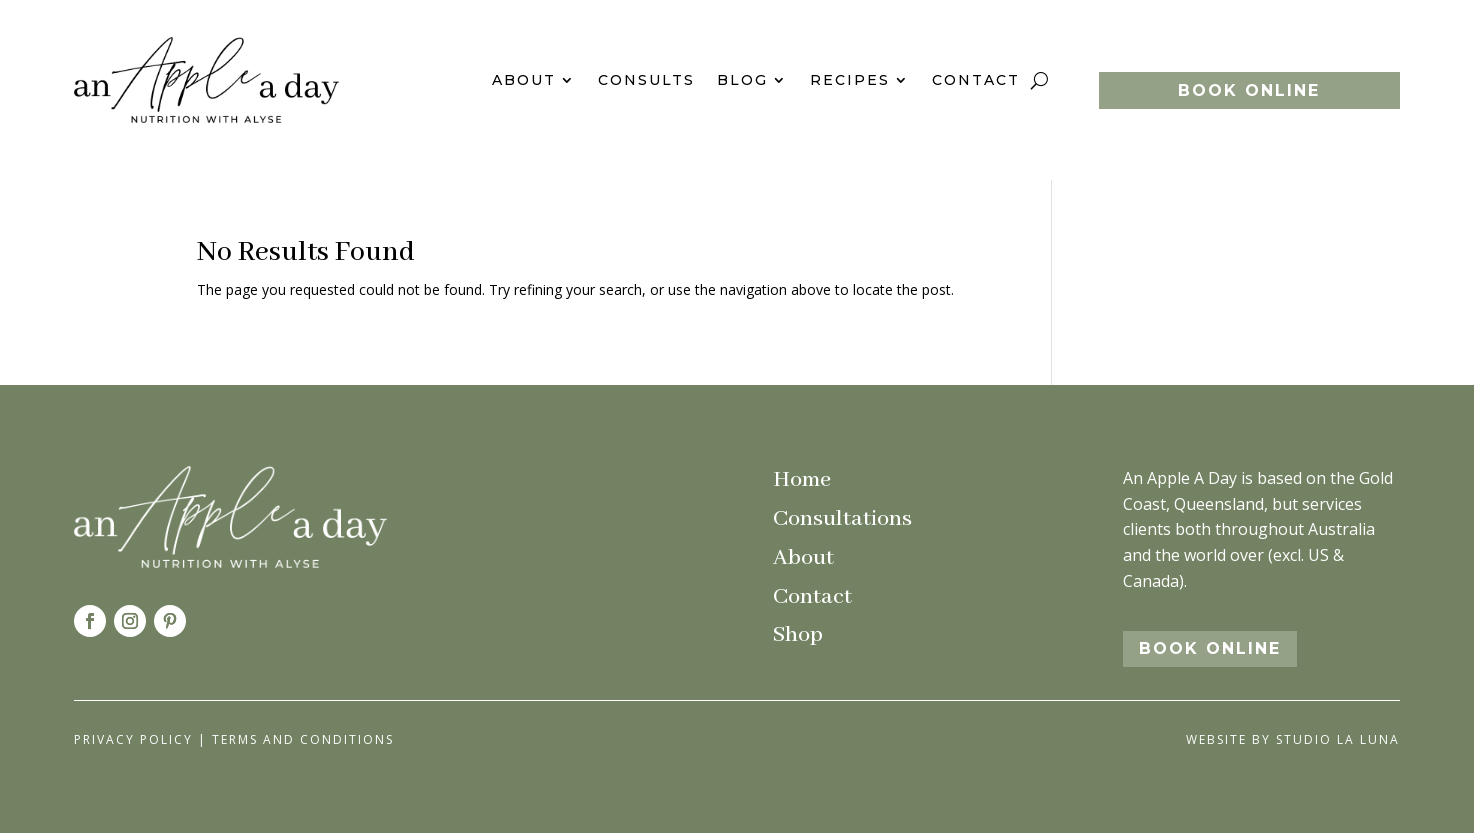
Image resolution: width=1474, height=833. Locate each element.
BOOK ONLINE (1249, 90)
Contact (976, 80)
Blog (742, 80)
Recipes (850, 80)
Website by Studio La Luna (1293, 739)
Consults (646, 80)
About (524, 80)
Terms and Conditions (303, 739)
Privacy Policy (133, 739)
